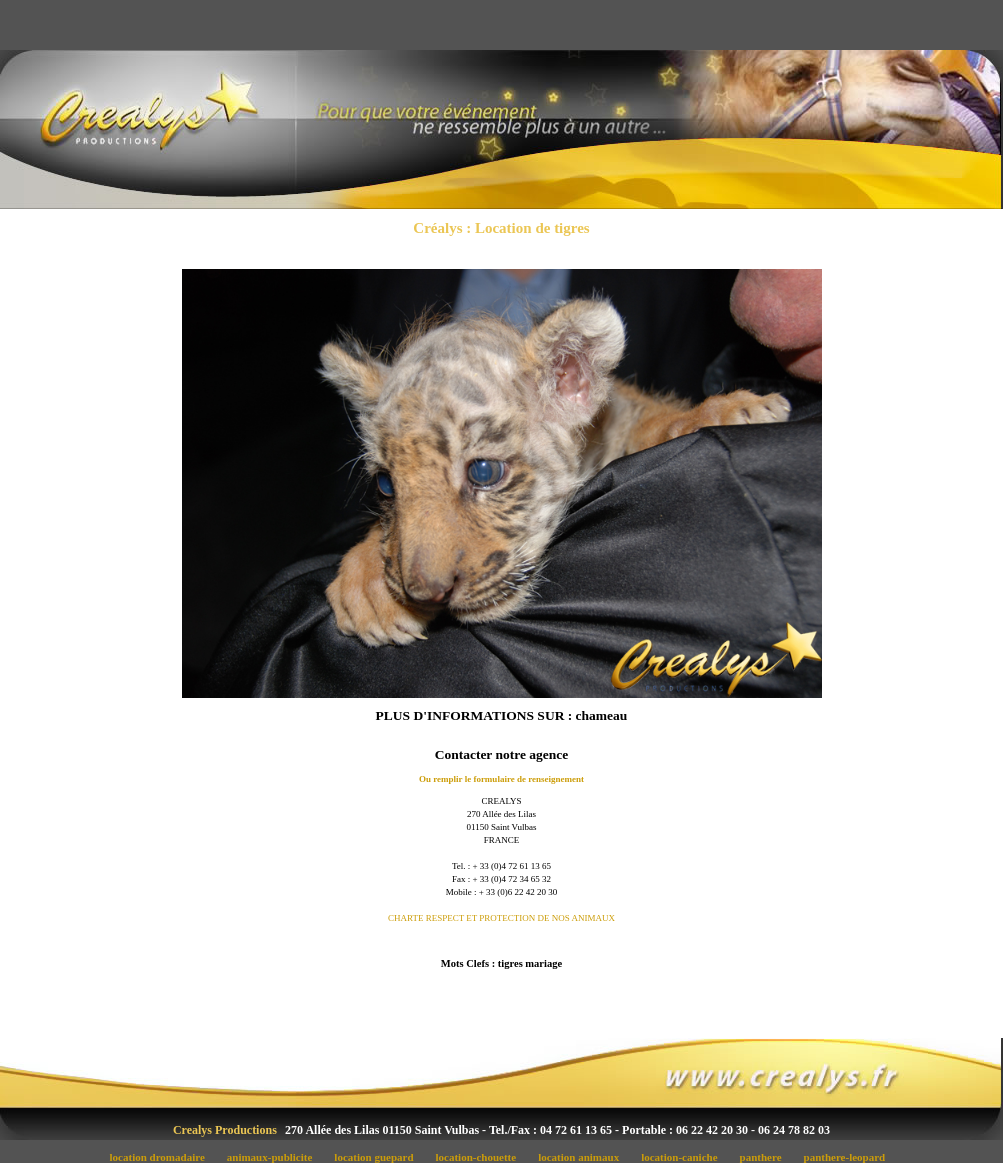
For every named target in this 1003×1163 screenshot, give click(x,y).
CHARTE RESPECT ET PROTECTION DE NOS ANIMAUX (501, 918)
